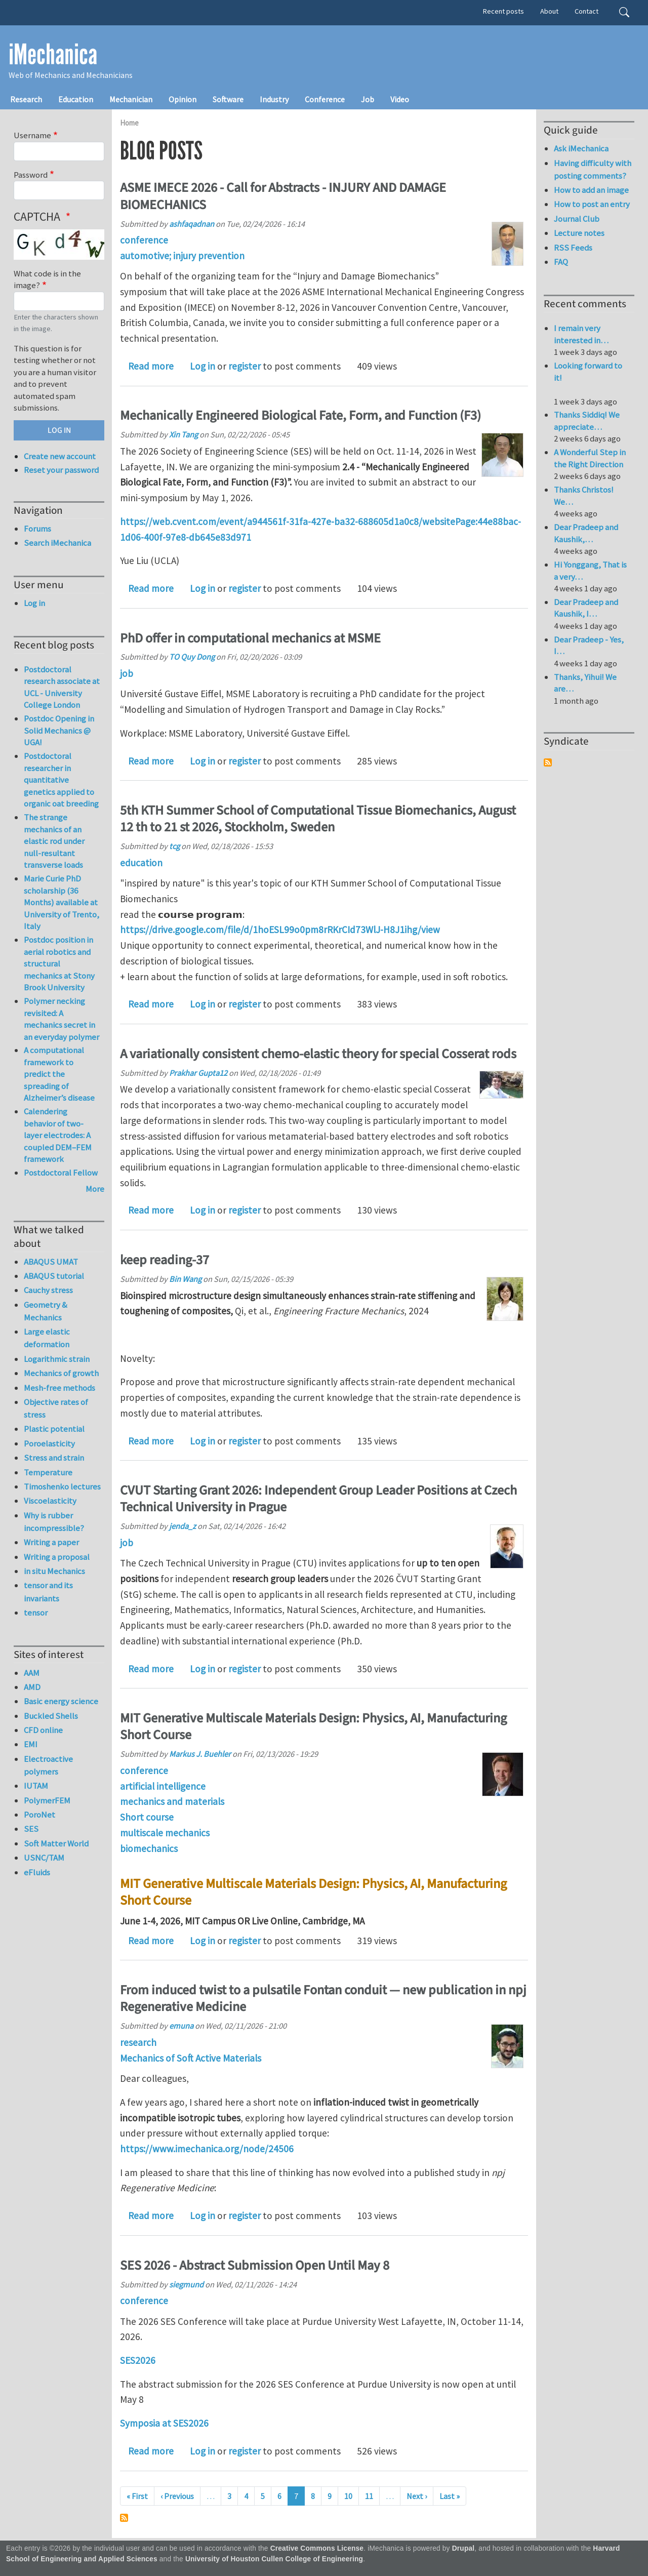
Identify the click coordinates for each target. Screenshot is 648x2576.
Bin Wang (185, 1279)
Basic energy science (61, 1701)
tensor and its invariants (48, 1591)
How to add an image (591, 189)
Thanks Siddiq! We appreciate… (587, 420)
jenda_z (182, 1526)
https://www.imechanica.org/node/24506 (207, 2149)
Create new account (60, 456)
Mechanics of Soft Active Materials (190, 2058)
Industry (274, 99)
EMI (30, 1744)
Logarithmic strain (57, 1358)
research (138, 2042)
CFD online (43, 1730)
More (95, 1188)
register (244, 366)
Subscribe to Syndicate (548, 762)
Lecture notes (579, 232)
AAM (31, 1672)
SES (31, 1828)
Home (129, 123)
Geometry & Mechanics (45, 1311)
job (126, 673)
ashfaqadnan (191, 224)
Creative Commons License (317, 2548)
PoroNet (39, 1814)
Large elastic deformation (47, 1338)
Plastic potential (54, 1428)
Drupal (463, 2548)
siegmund (186, 2284)
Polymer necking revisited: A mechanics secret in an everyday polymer (61, 1018)
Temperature (48, 1472)
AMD (32, 1687)
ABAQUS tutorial (54, 1275)
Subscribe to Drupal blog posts (124, 2518)
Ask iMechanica (581, 148)
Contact (586, 11)
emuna (181, 2026)
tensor (36, 1612)
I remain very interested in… (581, 334)
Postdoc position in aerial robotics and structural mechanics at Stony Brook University (59, 963)
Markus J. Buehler (200, 1754)
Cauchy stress (48, 1290)
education (141, 863)
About (549, 11)
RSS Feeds (573, 247)
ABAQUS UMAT (51, 1261)
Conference (325, 99)
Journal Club (576, 218)
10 (348, 2496)
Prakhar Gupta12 (198, 1073)
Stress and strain (54, 1457)
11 (369, 2496)
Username (32, 135)
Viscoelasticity (50, 1500)
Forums (37, 528)
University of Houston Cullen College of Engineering (274, 2559)
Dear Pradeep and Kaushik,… (586, 533)
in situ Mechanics (54, 1571)
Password (31, 174)
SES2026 (137, 2360)
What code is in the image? (47, 279)
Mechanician (130, 99)
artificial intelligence (163, 1786)
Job (367, 99)
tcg (174, 846)
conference (144, 240)
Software (228, 99)
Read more (151, 366)
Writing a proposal (57, 1556)
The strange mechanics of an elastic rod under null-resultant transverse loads (54, 841)
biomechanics (149, 1848)
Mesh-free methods (59, 1387)
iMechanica (53, 54)
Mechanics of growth (61, 1373)
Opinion (182, 99)
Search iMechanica (57, 542)
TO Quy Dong (192, 657)
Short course (147, 1817)
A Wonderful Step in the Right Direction (590, 458)
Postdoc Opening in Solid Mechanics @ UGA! (59, 730)
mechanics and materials (172, 1801)
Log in (202, 366)
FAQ (561, 261)
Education (75, 99)
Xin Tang (183, 434)
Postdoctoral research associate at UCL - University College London (62, 687)
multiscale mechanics (165, 1833)
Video (399, 99)
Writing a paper (51, 1542)
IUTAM (36, 1785)
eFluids (37, 1872)
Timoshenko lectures (62, 1486)
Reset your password (61, 469)
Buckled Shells (51, 1715)
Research (26, 99)
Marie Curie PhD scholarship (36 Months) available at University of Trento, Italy (61, 902)
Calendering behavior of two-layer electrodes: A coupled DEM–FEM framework (58, 1135)
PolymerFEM (47, 1800)
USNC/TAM (44, 1857)
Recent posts (503, 11)
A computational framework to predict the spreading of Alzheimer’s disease (59, 1073)
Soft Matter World (56, 1843)
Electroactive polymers (48, 1765)
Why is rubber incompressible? (54, 1522)
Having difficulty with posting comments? (592, 169)
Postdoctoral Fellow (61, 1172)
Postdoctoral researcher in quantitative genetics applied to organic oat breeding (61, 779)
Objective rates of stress (56, 1408)
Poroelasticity (49, 1443)
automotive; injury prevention (182, 256)
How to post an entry (592, 204)
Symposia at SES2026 (164, 2423)
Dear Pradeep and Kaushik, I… (586, 608)
